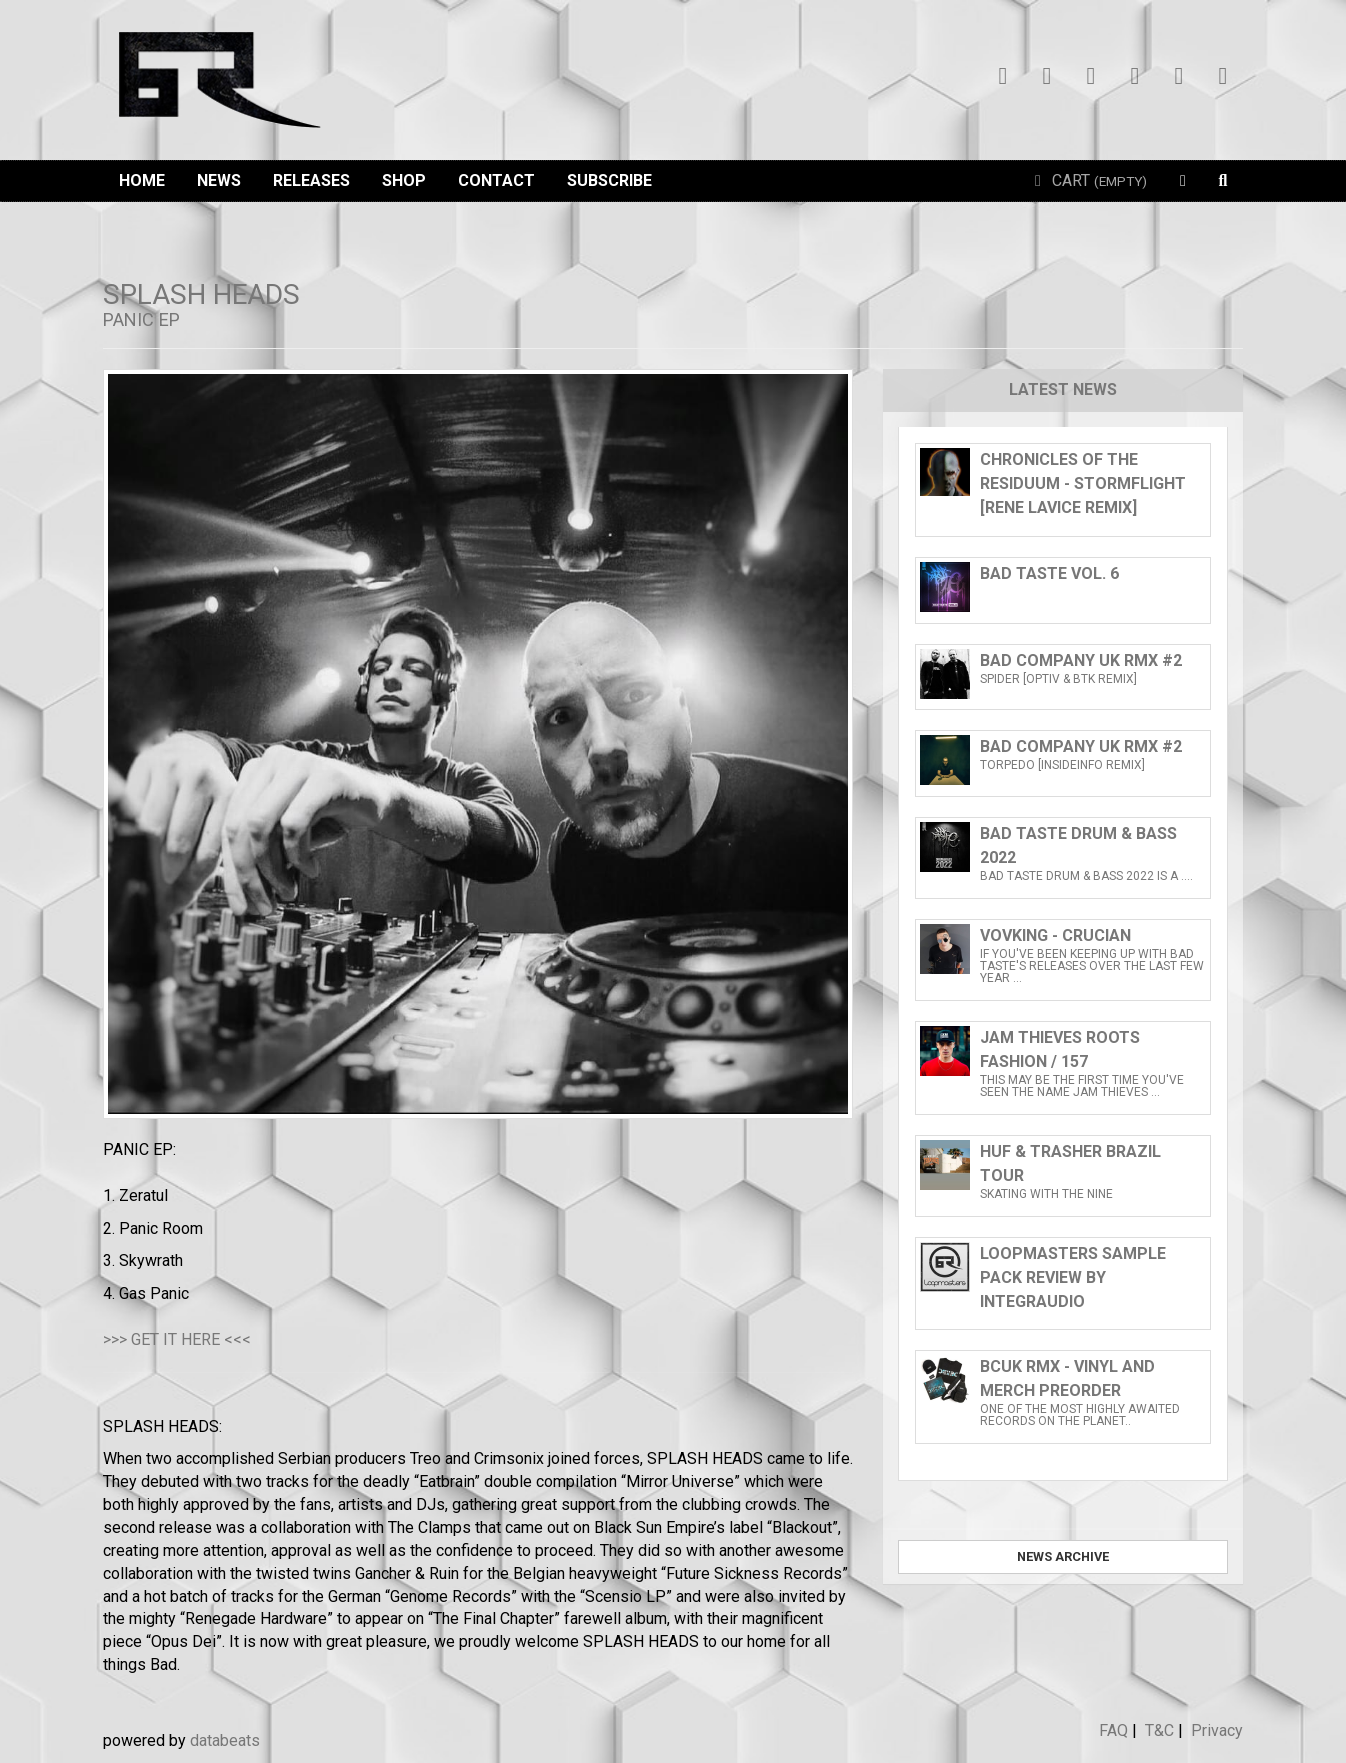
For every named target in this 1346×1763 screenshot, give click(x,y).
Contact (496, 180)
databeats (225, 1740)
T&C (1159, 1730)
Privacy (1217, 1730)
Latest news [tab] (1063, 389)
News (219, 180)
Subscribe (609, 180)
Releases (311, 180)
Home (142, 180)
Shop (404, 180)
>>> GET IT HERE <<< (177, 1339)
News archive (1063, 1556)
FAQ (1113, 1730)
